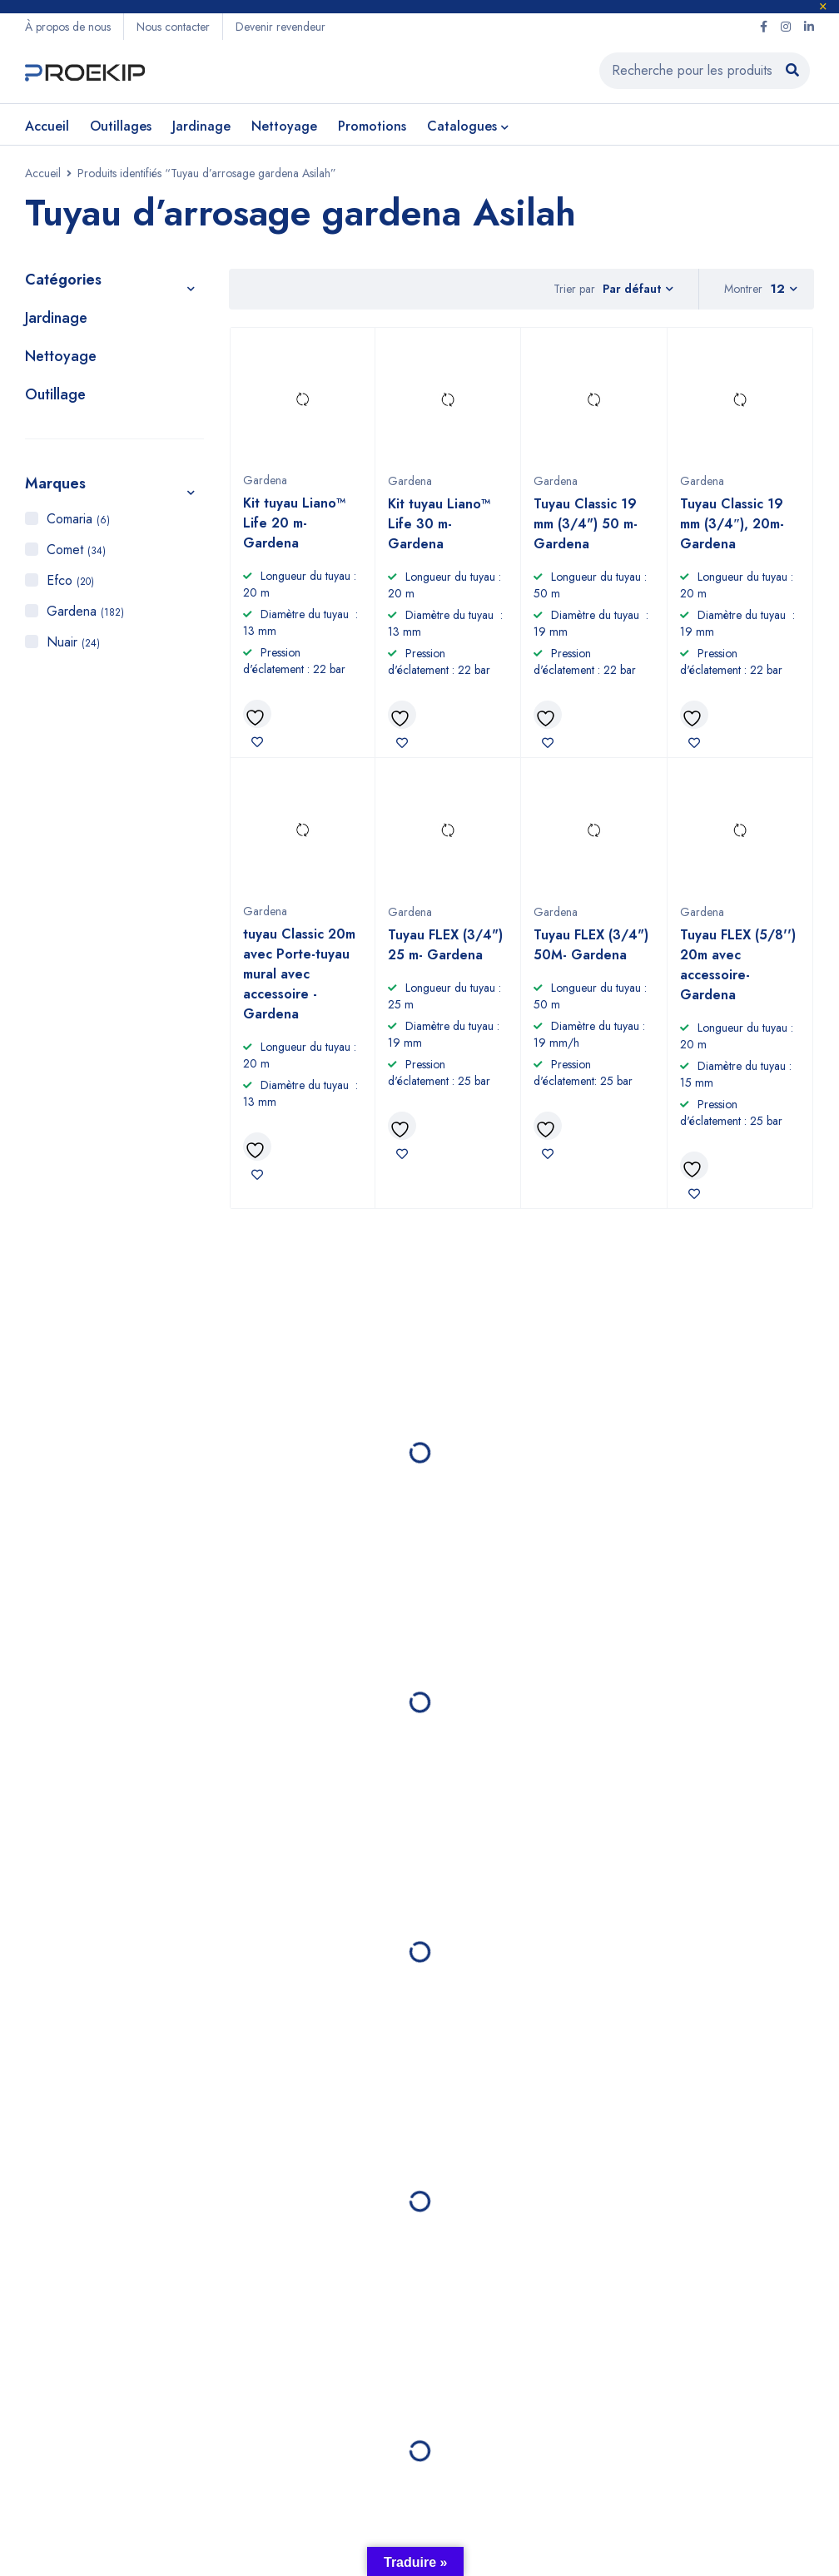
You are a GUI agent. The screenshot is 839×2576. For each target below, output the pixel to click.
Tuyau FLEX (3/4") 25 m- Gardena (445, 944)
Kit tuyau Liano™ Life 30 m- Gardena (439, 523)
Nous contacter (173, 26)
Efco (70, 580)
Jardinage (56, 318)
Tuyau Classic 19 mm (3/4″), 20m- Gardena (732, 523)
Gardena (85, 611)
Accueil (43, 173)
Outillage (55, 394)
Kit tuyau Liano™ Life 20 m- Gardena (294, 522)
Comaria (78, 518)
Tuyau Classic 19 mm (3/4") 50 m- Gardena (586, 523)
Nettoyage (61, 356)
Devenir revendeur (280, 26)
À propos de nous (68, 26)
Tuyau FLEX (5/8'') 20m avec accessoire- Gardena (738, 964)
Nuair (73, 641)
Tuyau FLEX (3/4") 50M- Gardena (591, 944)
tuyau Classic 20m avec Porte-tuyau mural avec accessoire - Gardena (299, 973)
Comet (76, 549)
